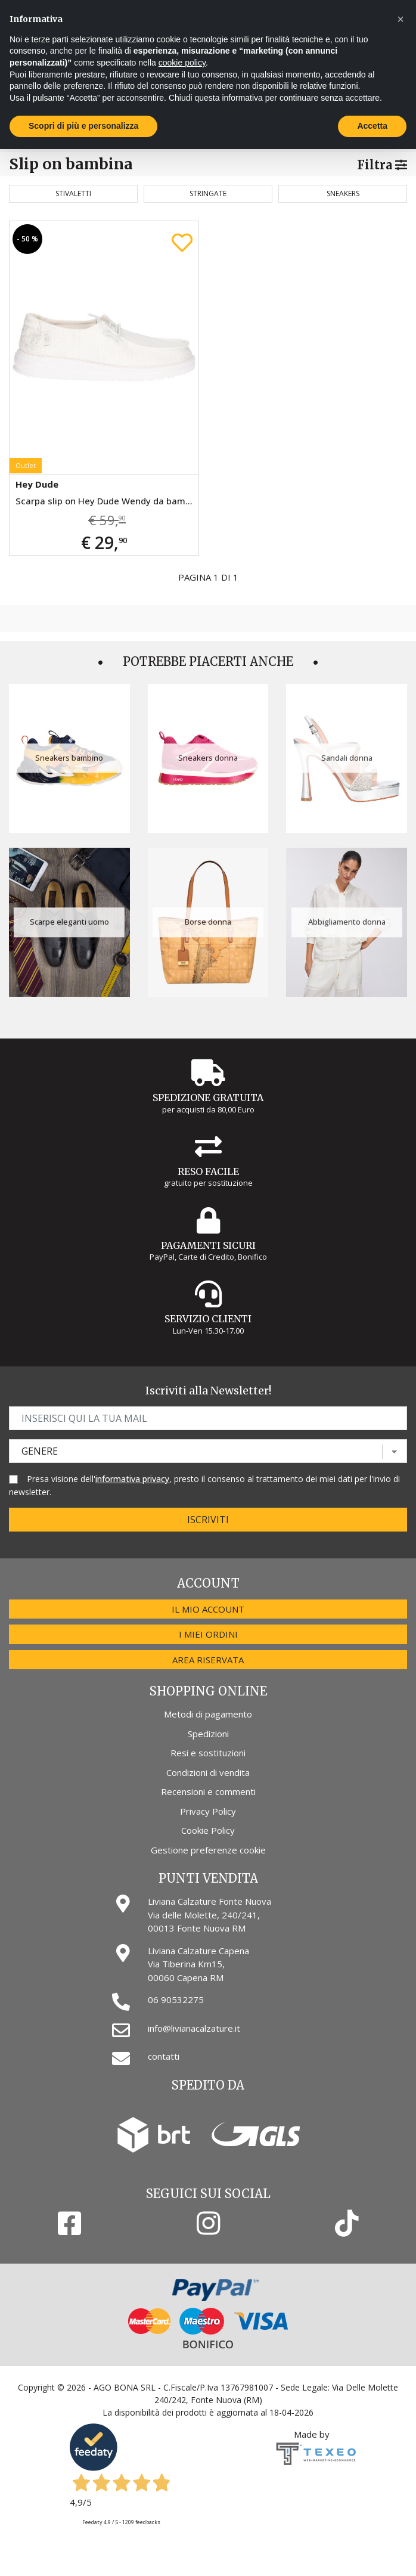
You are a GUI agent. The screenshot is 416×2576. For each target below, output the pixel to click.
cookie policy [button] (182, 62)
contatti (163, 2056)
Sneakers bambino (69, 757)
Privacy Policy (208, 1811)
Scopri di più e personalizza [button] (83, 126)
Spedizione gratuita (208, 1097)
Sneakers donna (208, 757)
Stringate (208, 193)
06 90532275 (176, 1999)
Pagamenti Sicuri (208, 1245)
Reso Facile (208, 1171)
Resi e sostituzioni (208, 1753)
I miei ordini (208, 1634)
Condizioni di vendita (208, 1772)
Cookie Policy (208, 1830)
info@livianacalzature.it (194, 2028)
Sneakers (343, 193)
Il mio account (208, 1609)
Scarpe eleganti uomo (69, 921)
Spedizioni (208, 1734)
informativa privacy (132, 1478)
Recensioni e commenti (208, 1791)
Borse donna (208, 921)
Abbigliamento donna (347, 921)
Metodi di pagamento (208, 1714)
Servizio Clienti (208, 1319)
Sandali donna (346, 757)
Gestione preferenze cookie (208, 1850)
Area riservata (208, 1660)
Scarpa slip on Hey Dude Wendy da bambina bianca (106, 501)
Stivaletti (73, 193)
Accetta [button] (372, 126)
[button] (400, 19)
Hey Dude (36, 484)
